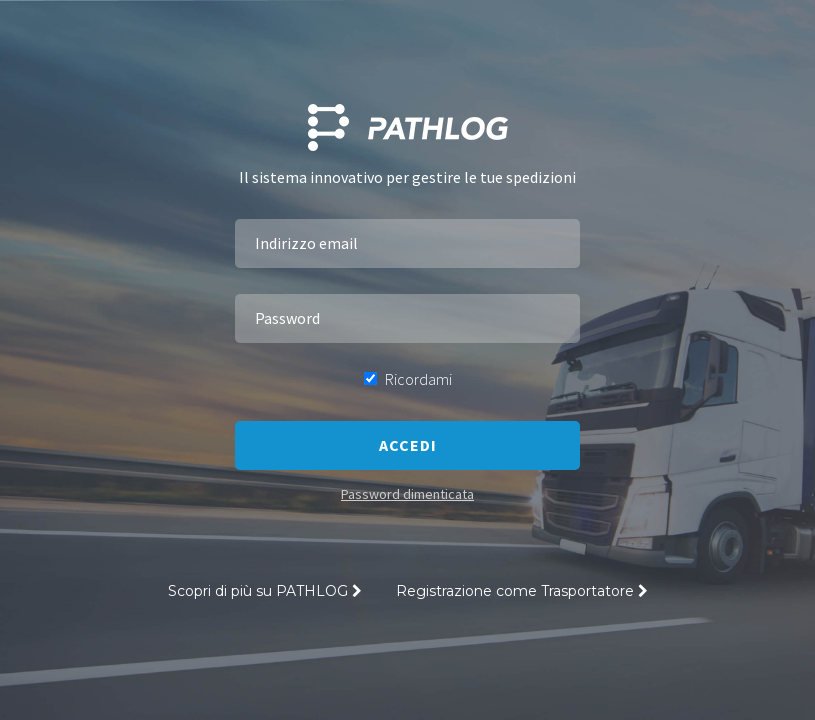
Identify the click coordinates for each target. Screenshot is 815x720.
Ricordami (408, 379)
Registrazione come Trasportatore (522, 591)
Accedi (408, 445)
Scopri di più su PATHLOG (265, 591)
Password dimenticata (407, 494)
